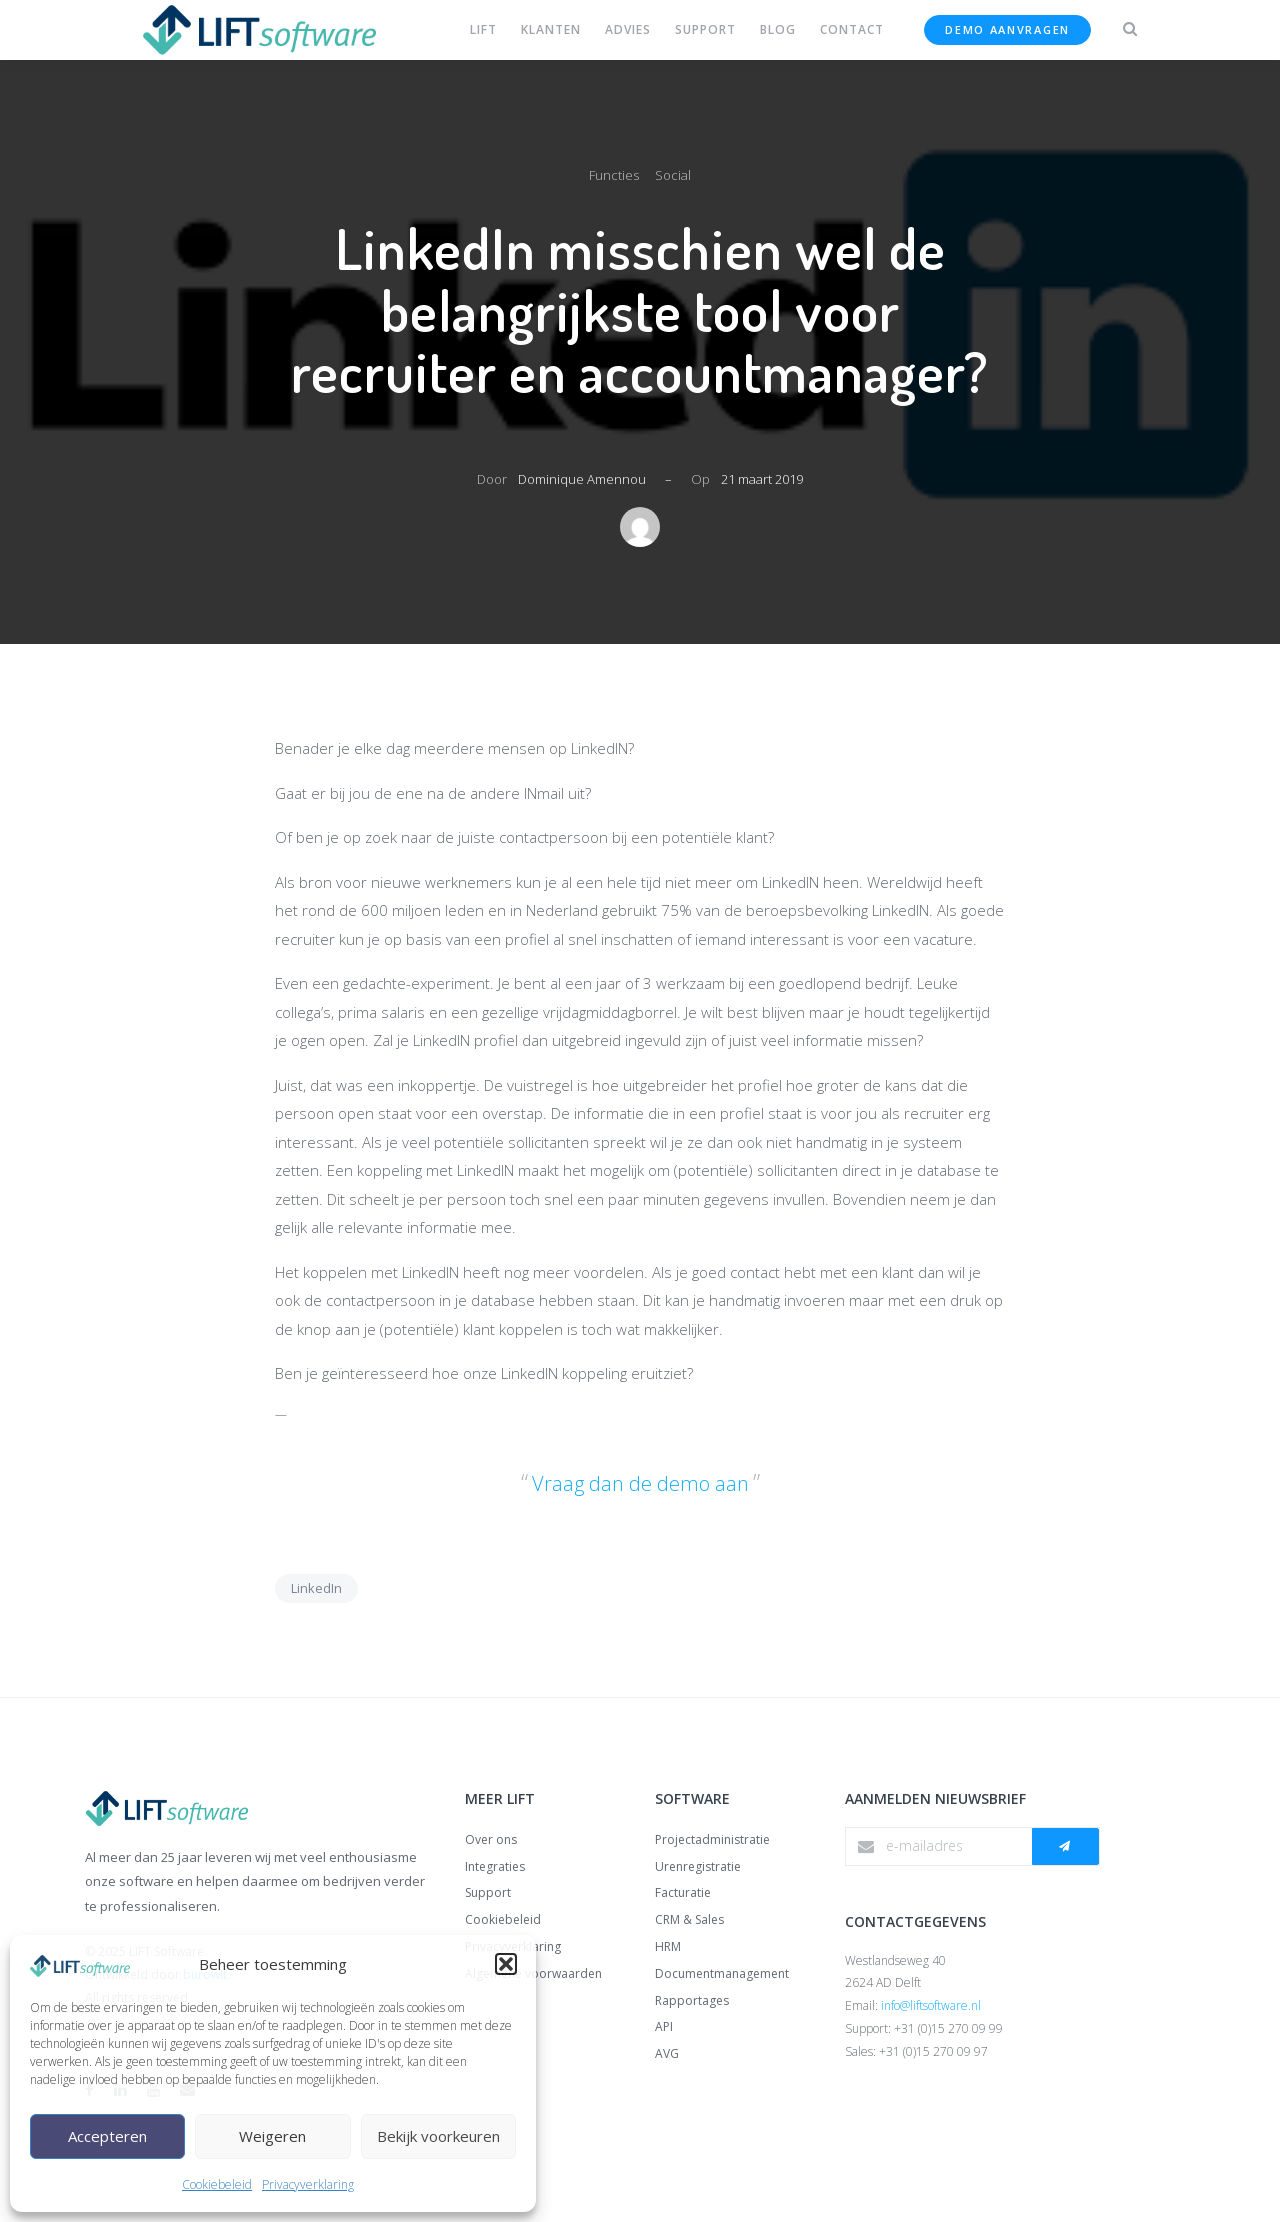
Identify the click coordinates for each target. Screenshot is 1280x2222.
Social (673, 175)
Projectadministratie (712, 1839)
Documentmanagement (722, 1973)
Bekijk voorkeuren (438, 2136)
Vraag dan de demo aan (640, 1483)
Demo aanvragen (1007, 29)
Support (488, 1892)
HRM (668, 1946)
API (664, 2026)
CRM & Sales (689, 1919)
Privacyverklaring (308, 2184)
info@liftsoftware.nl (931, 2005)
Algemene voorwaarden (533, 1973)
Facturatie (683, 1892)
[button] (506, 1964)
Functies (614, 175)
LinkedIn (316, 1588)
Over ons (491, 1839)
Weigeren (272, 2136)
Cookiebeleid (217, 2184)
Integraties (495, 1866)
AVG (667, 2053)
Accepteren (107, 2136)
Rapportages (692, 2000)
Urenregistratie (698, 1866)
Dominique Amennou (582, 479)
